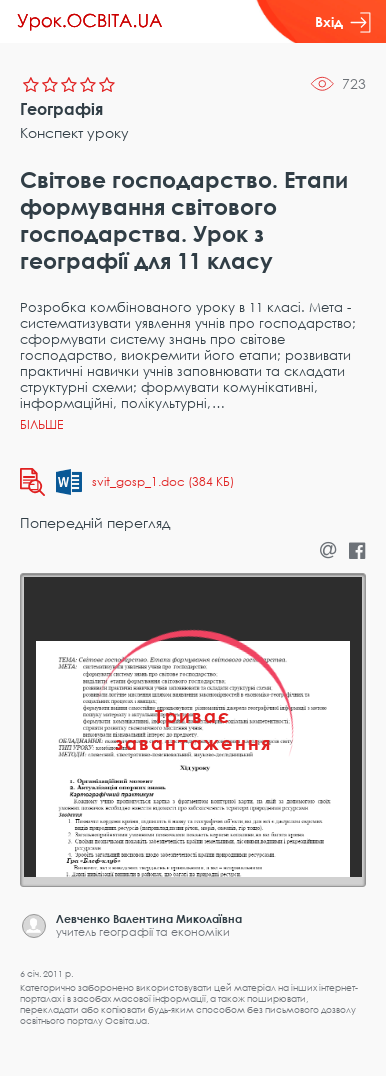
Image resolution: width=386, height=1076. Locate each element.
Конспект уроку (74, 132)
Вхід (343, 22)
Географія (61, 109)
